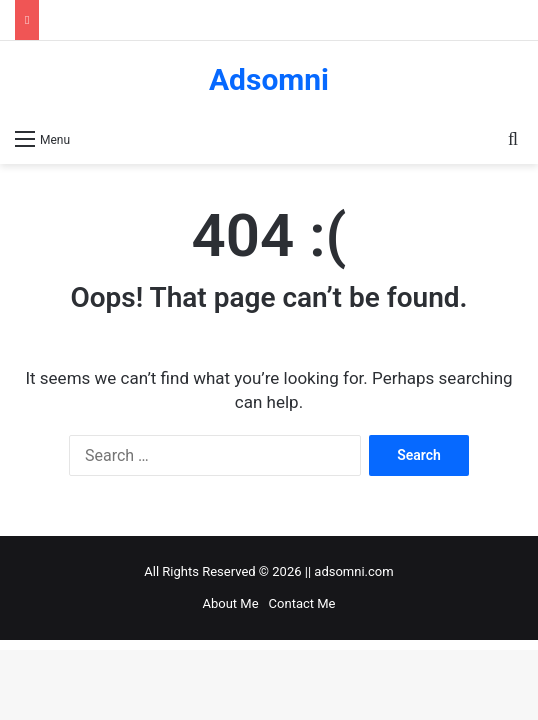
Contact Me (302, 603)
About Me (231, 603)
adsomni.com (353, 571)
